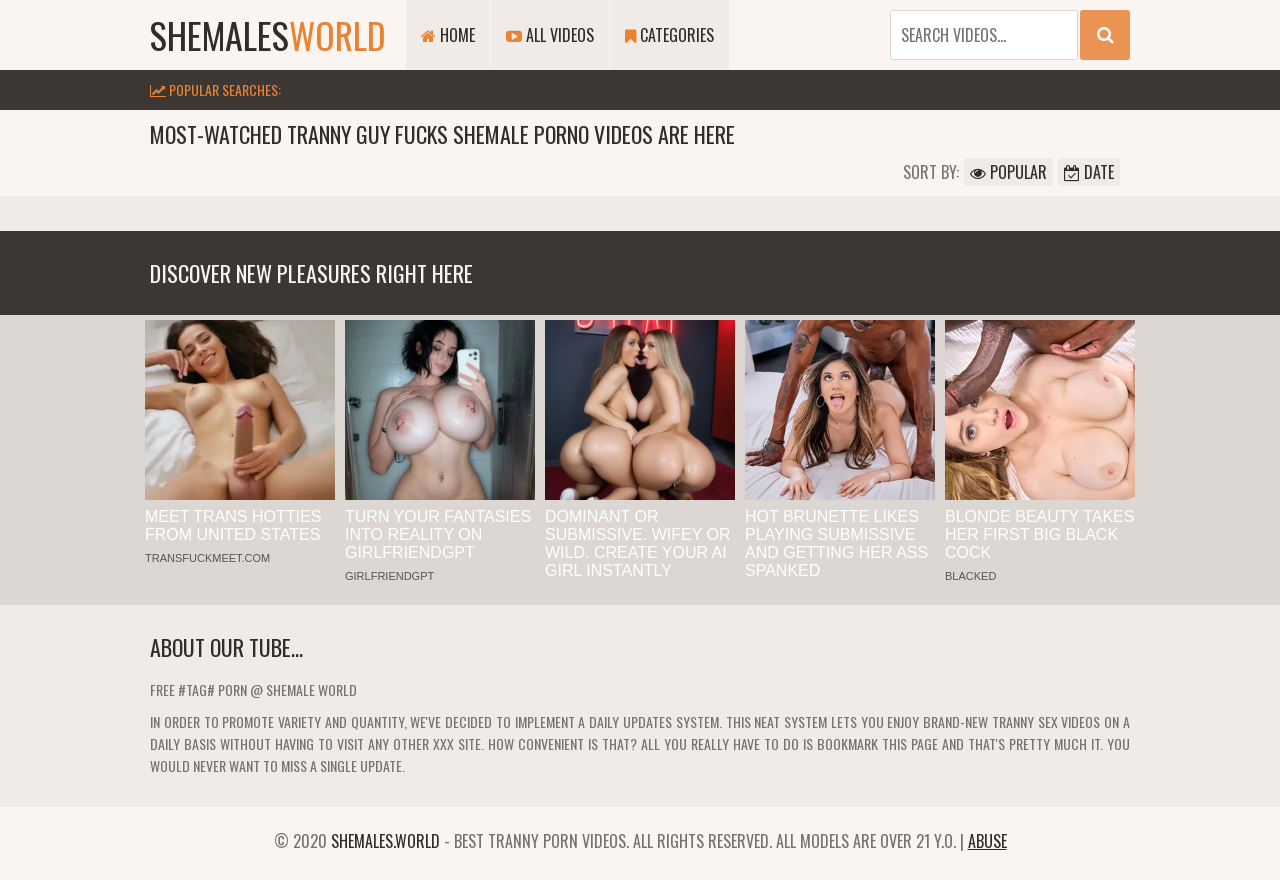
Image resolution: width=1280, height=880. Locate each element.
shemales (268, 34)
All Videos (550, 35)
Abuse (987, 841)
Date (1089, 172)
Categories (669, 35)
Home (448, 35)
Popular (1008, 172)
